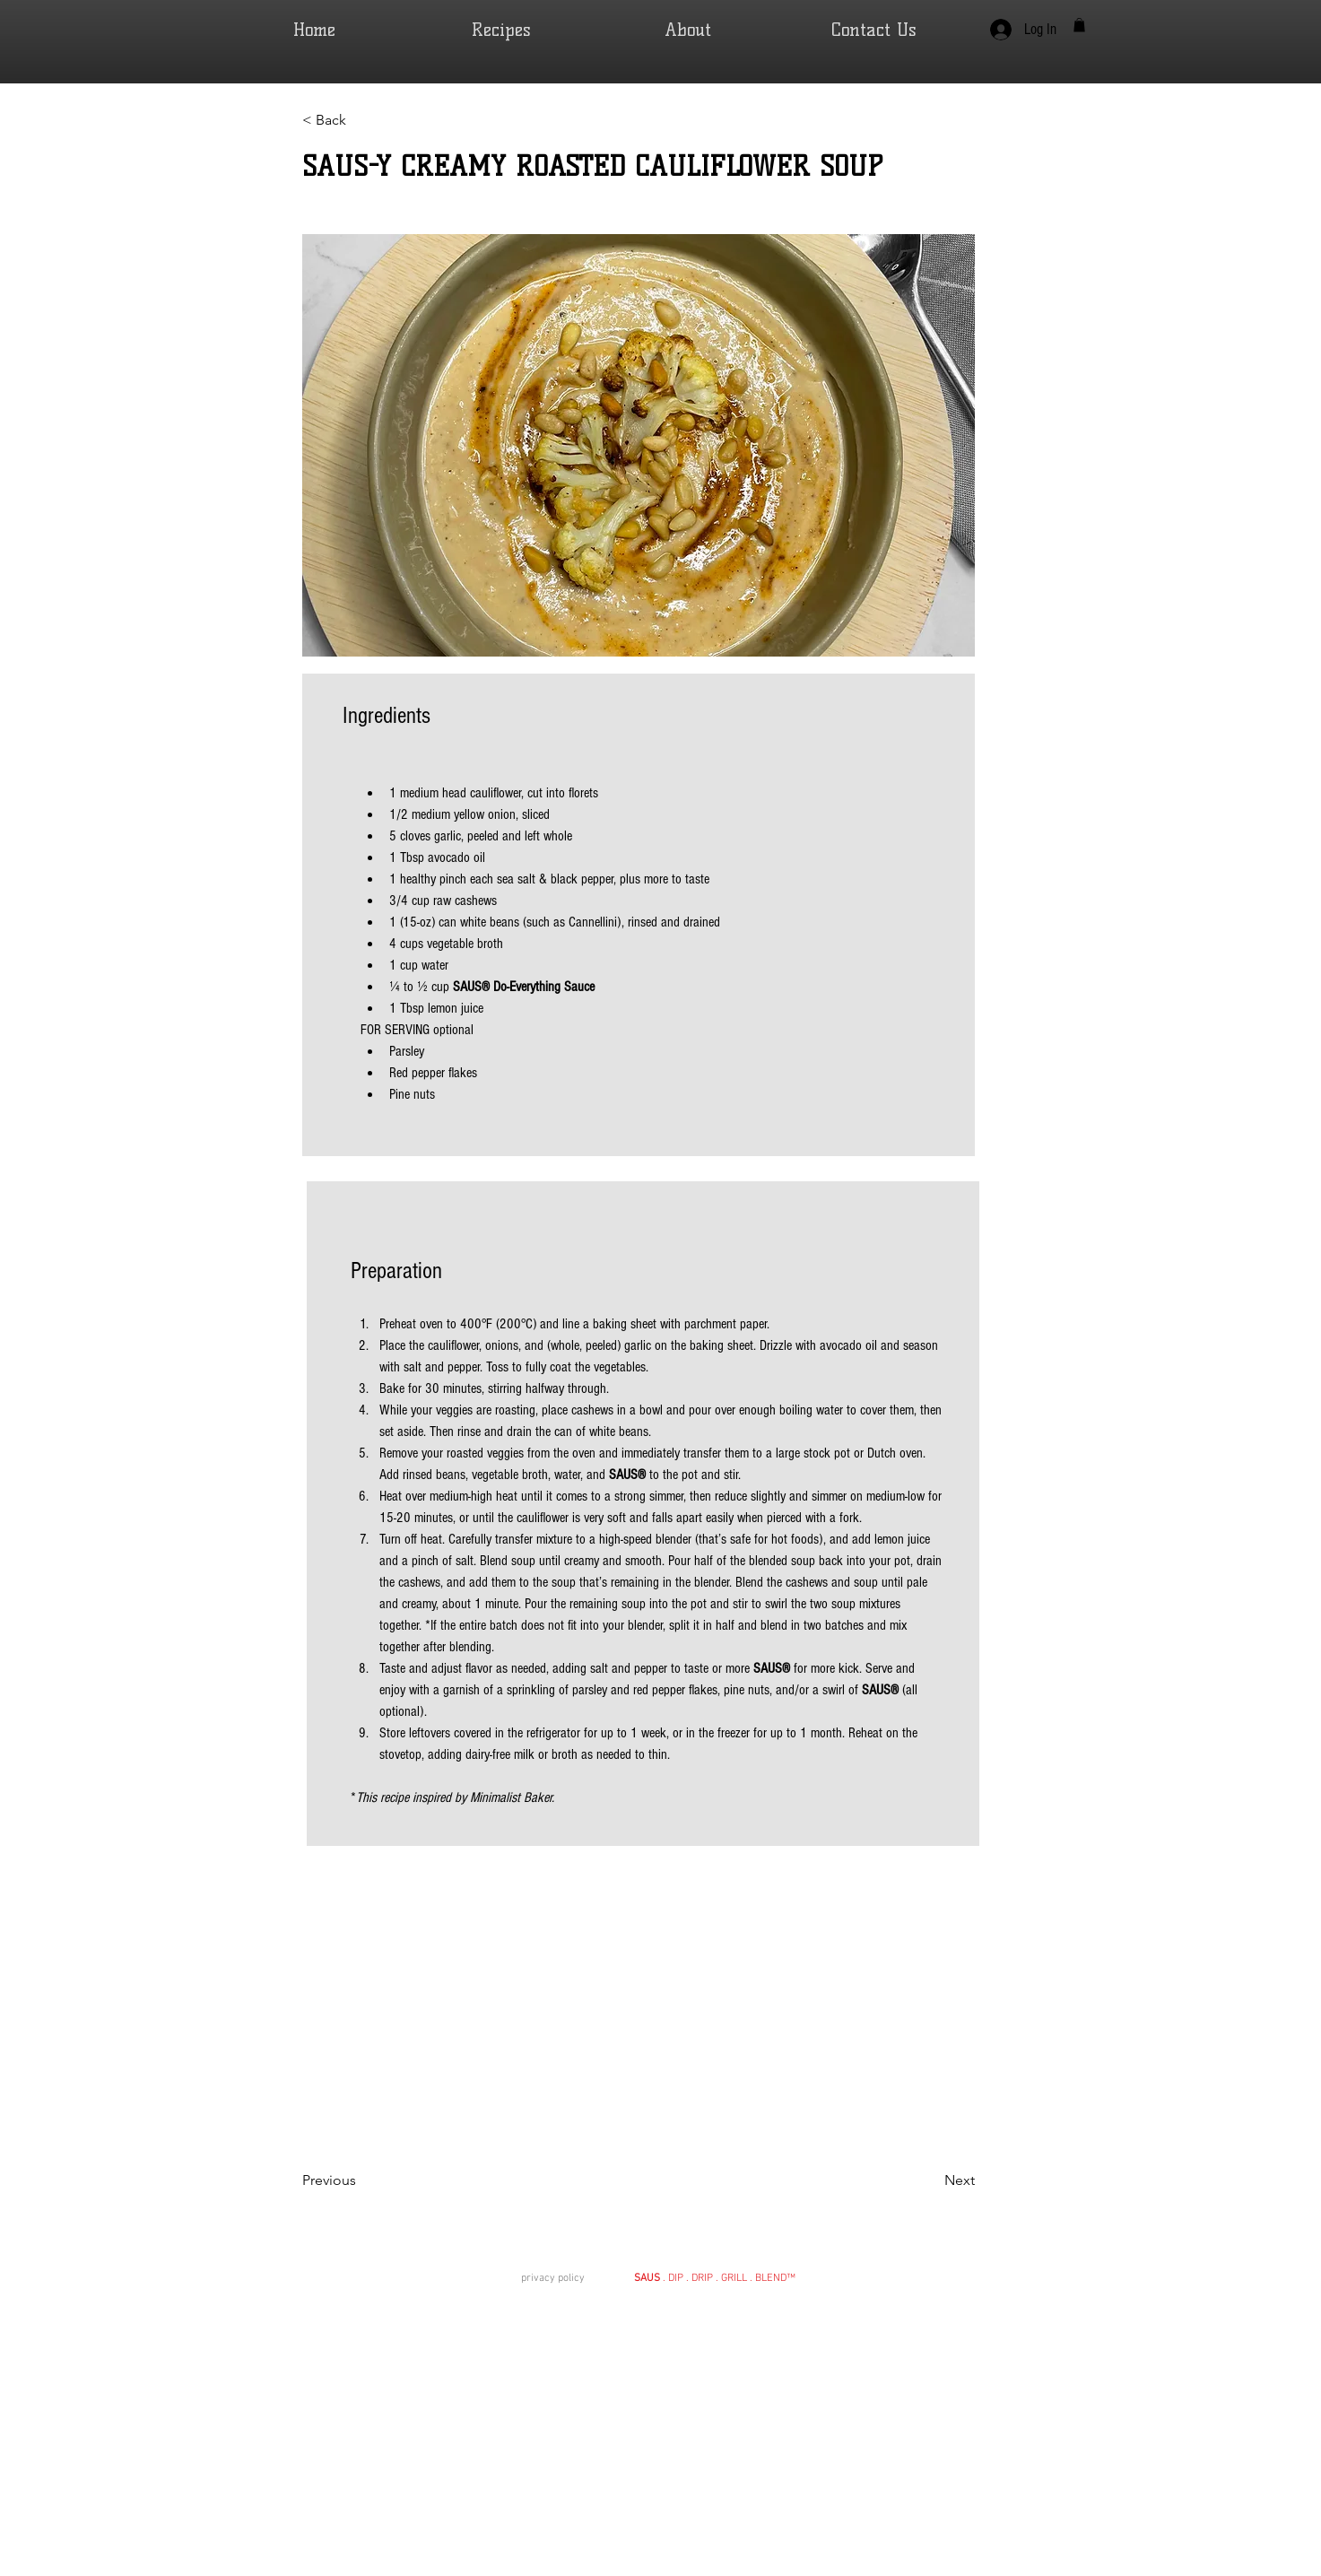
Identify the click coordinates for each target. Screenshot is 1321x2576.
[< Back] (360, 121)
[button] (1079, 25)
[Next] (930, 2181)
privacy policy (554, 2278)
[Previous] (360, 2181)
